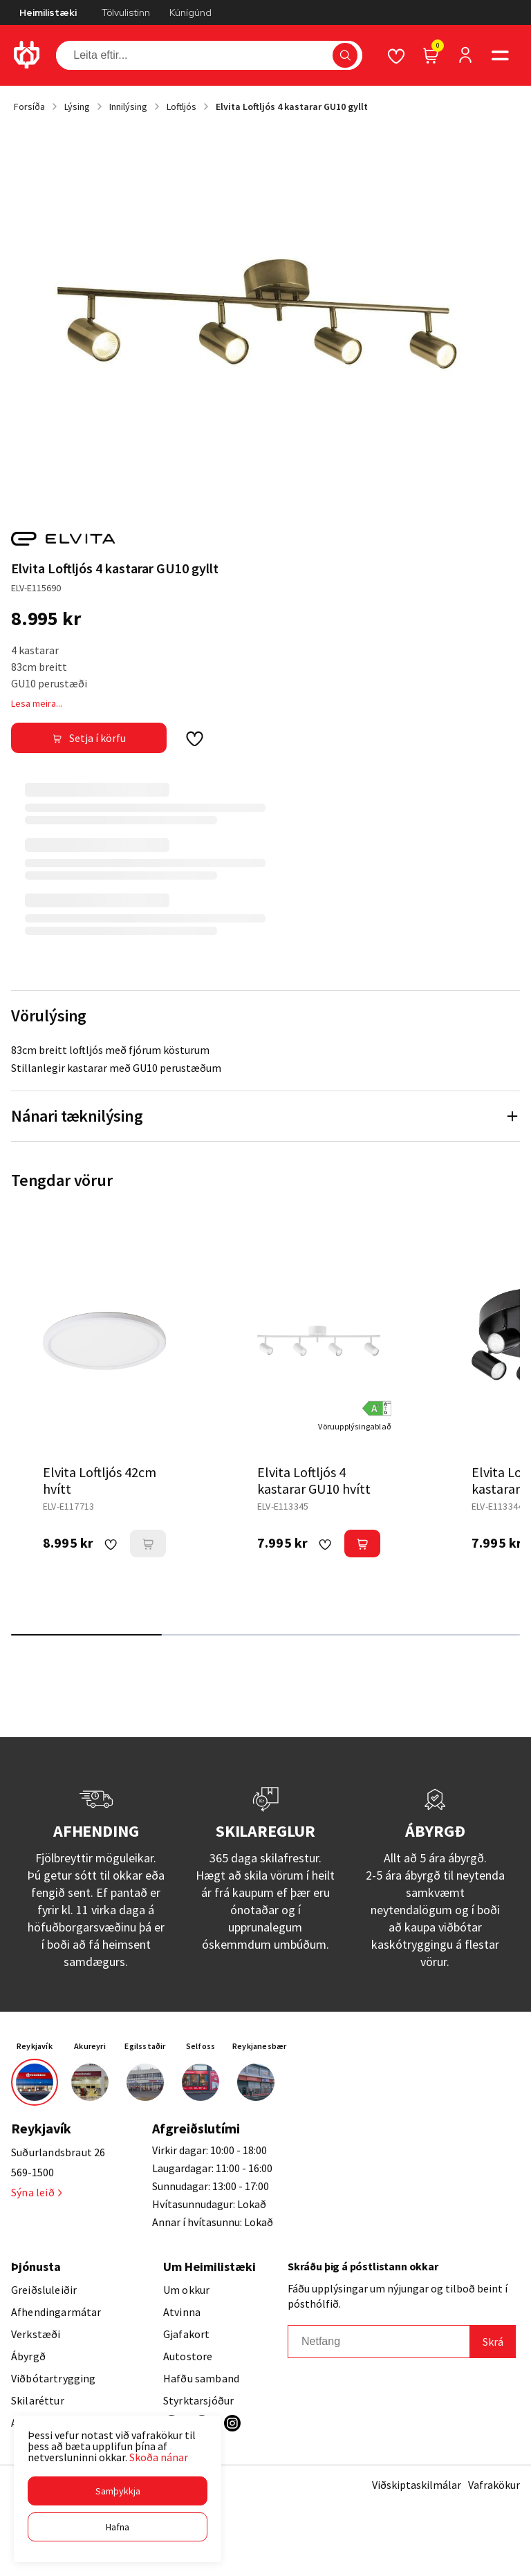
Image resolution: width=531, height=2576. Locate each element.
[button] (117, 2490)
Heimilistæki (48, 12)
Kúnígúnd (190, 12)
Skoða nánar (158, 2457)
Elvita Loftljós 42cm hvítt (99, 1480)
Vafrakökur (494, 2485)
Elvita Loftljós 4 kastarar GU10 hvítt (314, 1480)
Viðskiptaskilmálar (416, 2485)
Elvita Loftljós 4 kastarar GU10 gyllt (292, 106)
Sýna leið (36, 2192)
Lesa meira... (36, 703)
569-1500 (32, 2172)
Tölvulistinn (126, 12)
